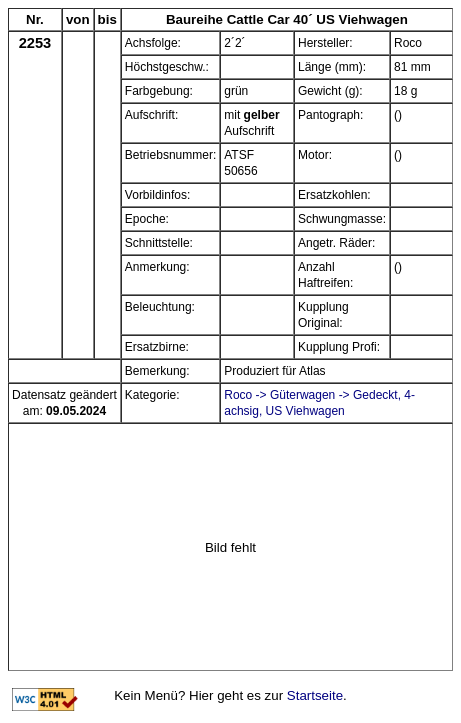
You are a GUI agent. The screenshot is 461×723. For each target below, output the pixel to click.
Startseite (315, 695)
